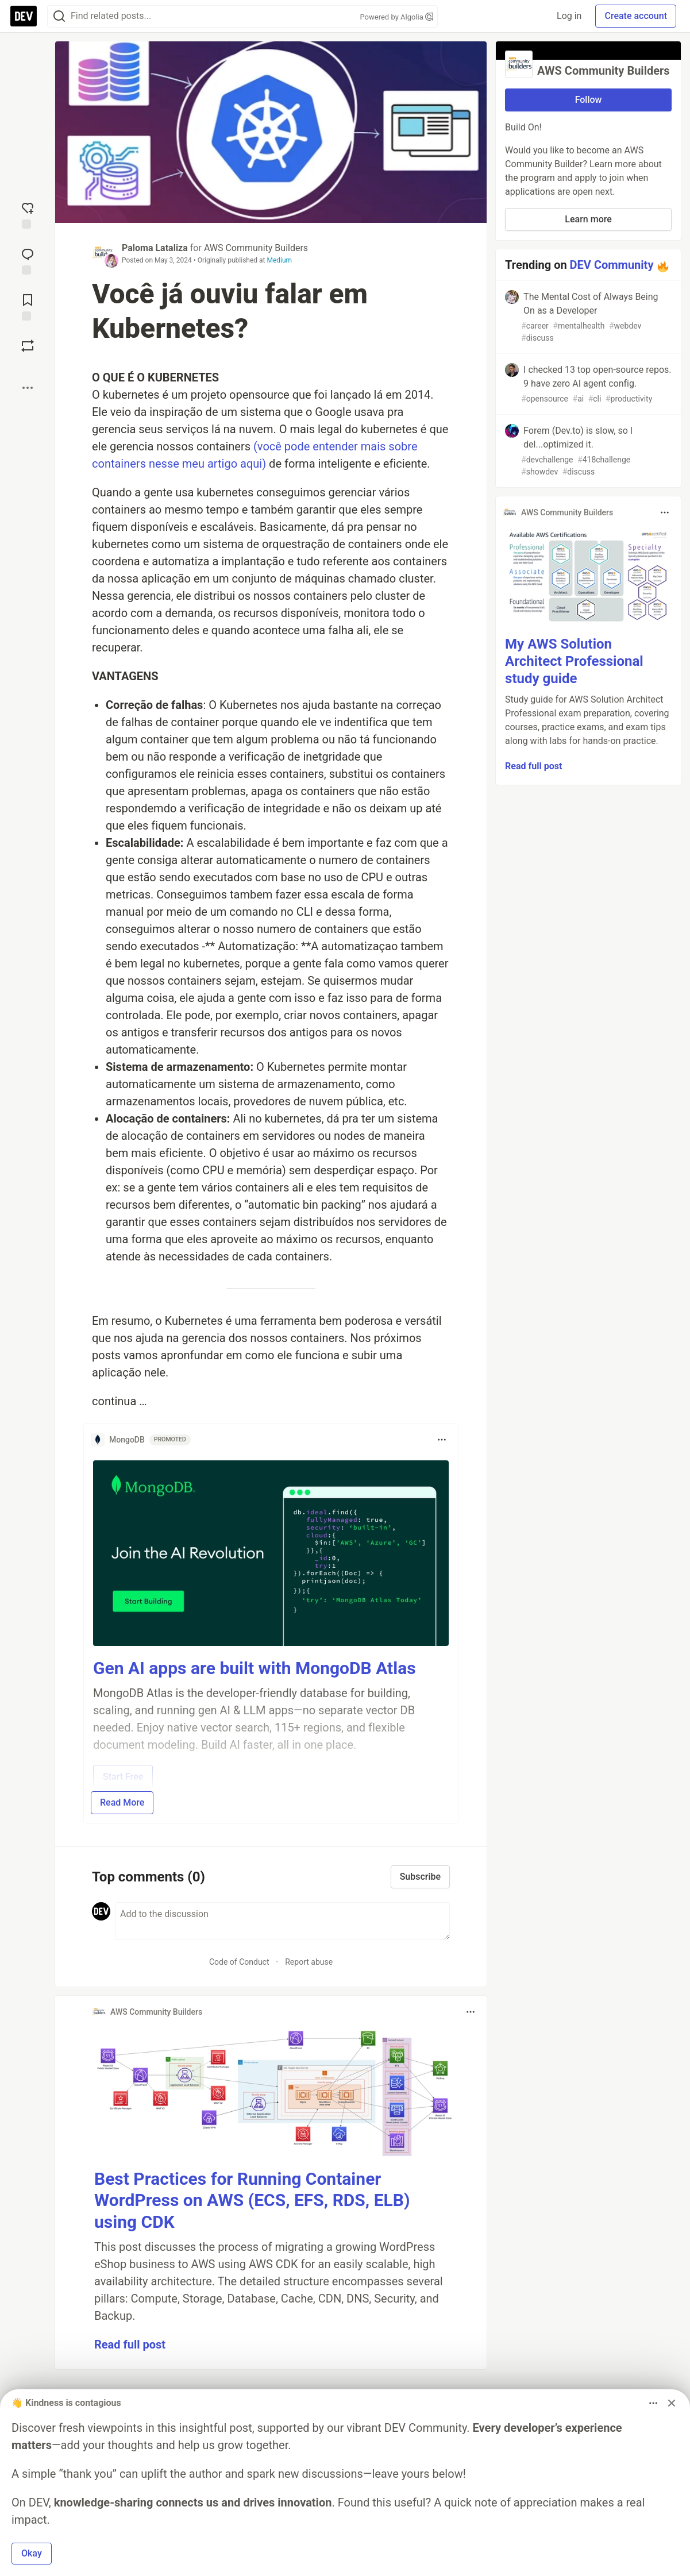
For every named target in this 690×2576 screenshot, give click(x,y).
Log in (569, 15)
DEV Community (612, 265)
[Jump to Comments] (27, 260)
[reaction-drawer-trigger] (28, 214)
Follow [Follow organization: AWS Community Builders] (588, 99)
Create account (635, 15)
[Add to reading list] (27, 306)
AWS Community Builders (256, 247)
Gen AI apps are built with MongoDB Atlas (254, 1668)
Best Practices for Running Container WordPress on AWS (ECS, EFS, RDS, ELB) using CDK (252, 2200)
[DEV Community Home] (23, 16)
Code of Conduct (239, 1961)
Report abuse (309, 1961)
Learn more (588, 219)
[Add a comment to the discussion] (282, 1921)
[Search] (59, 16)
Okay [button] (31, 2553)
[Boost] (27, 346)
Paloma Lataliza (155, 247)
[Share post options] (27, 387)
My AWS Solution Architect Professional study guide (574, 661)
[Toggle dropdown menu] (442, 1439)
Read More (122, 1802)
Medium (279, 260)
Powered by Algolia (396, 17)
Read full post (129, 2344)
